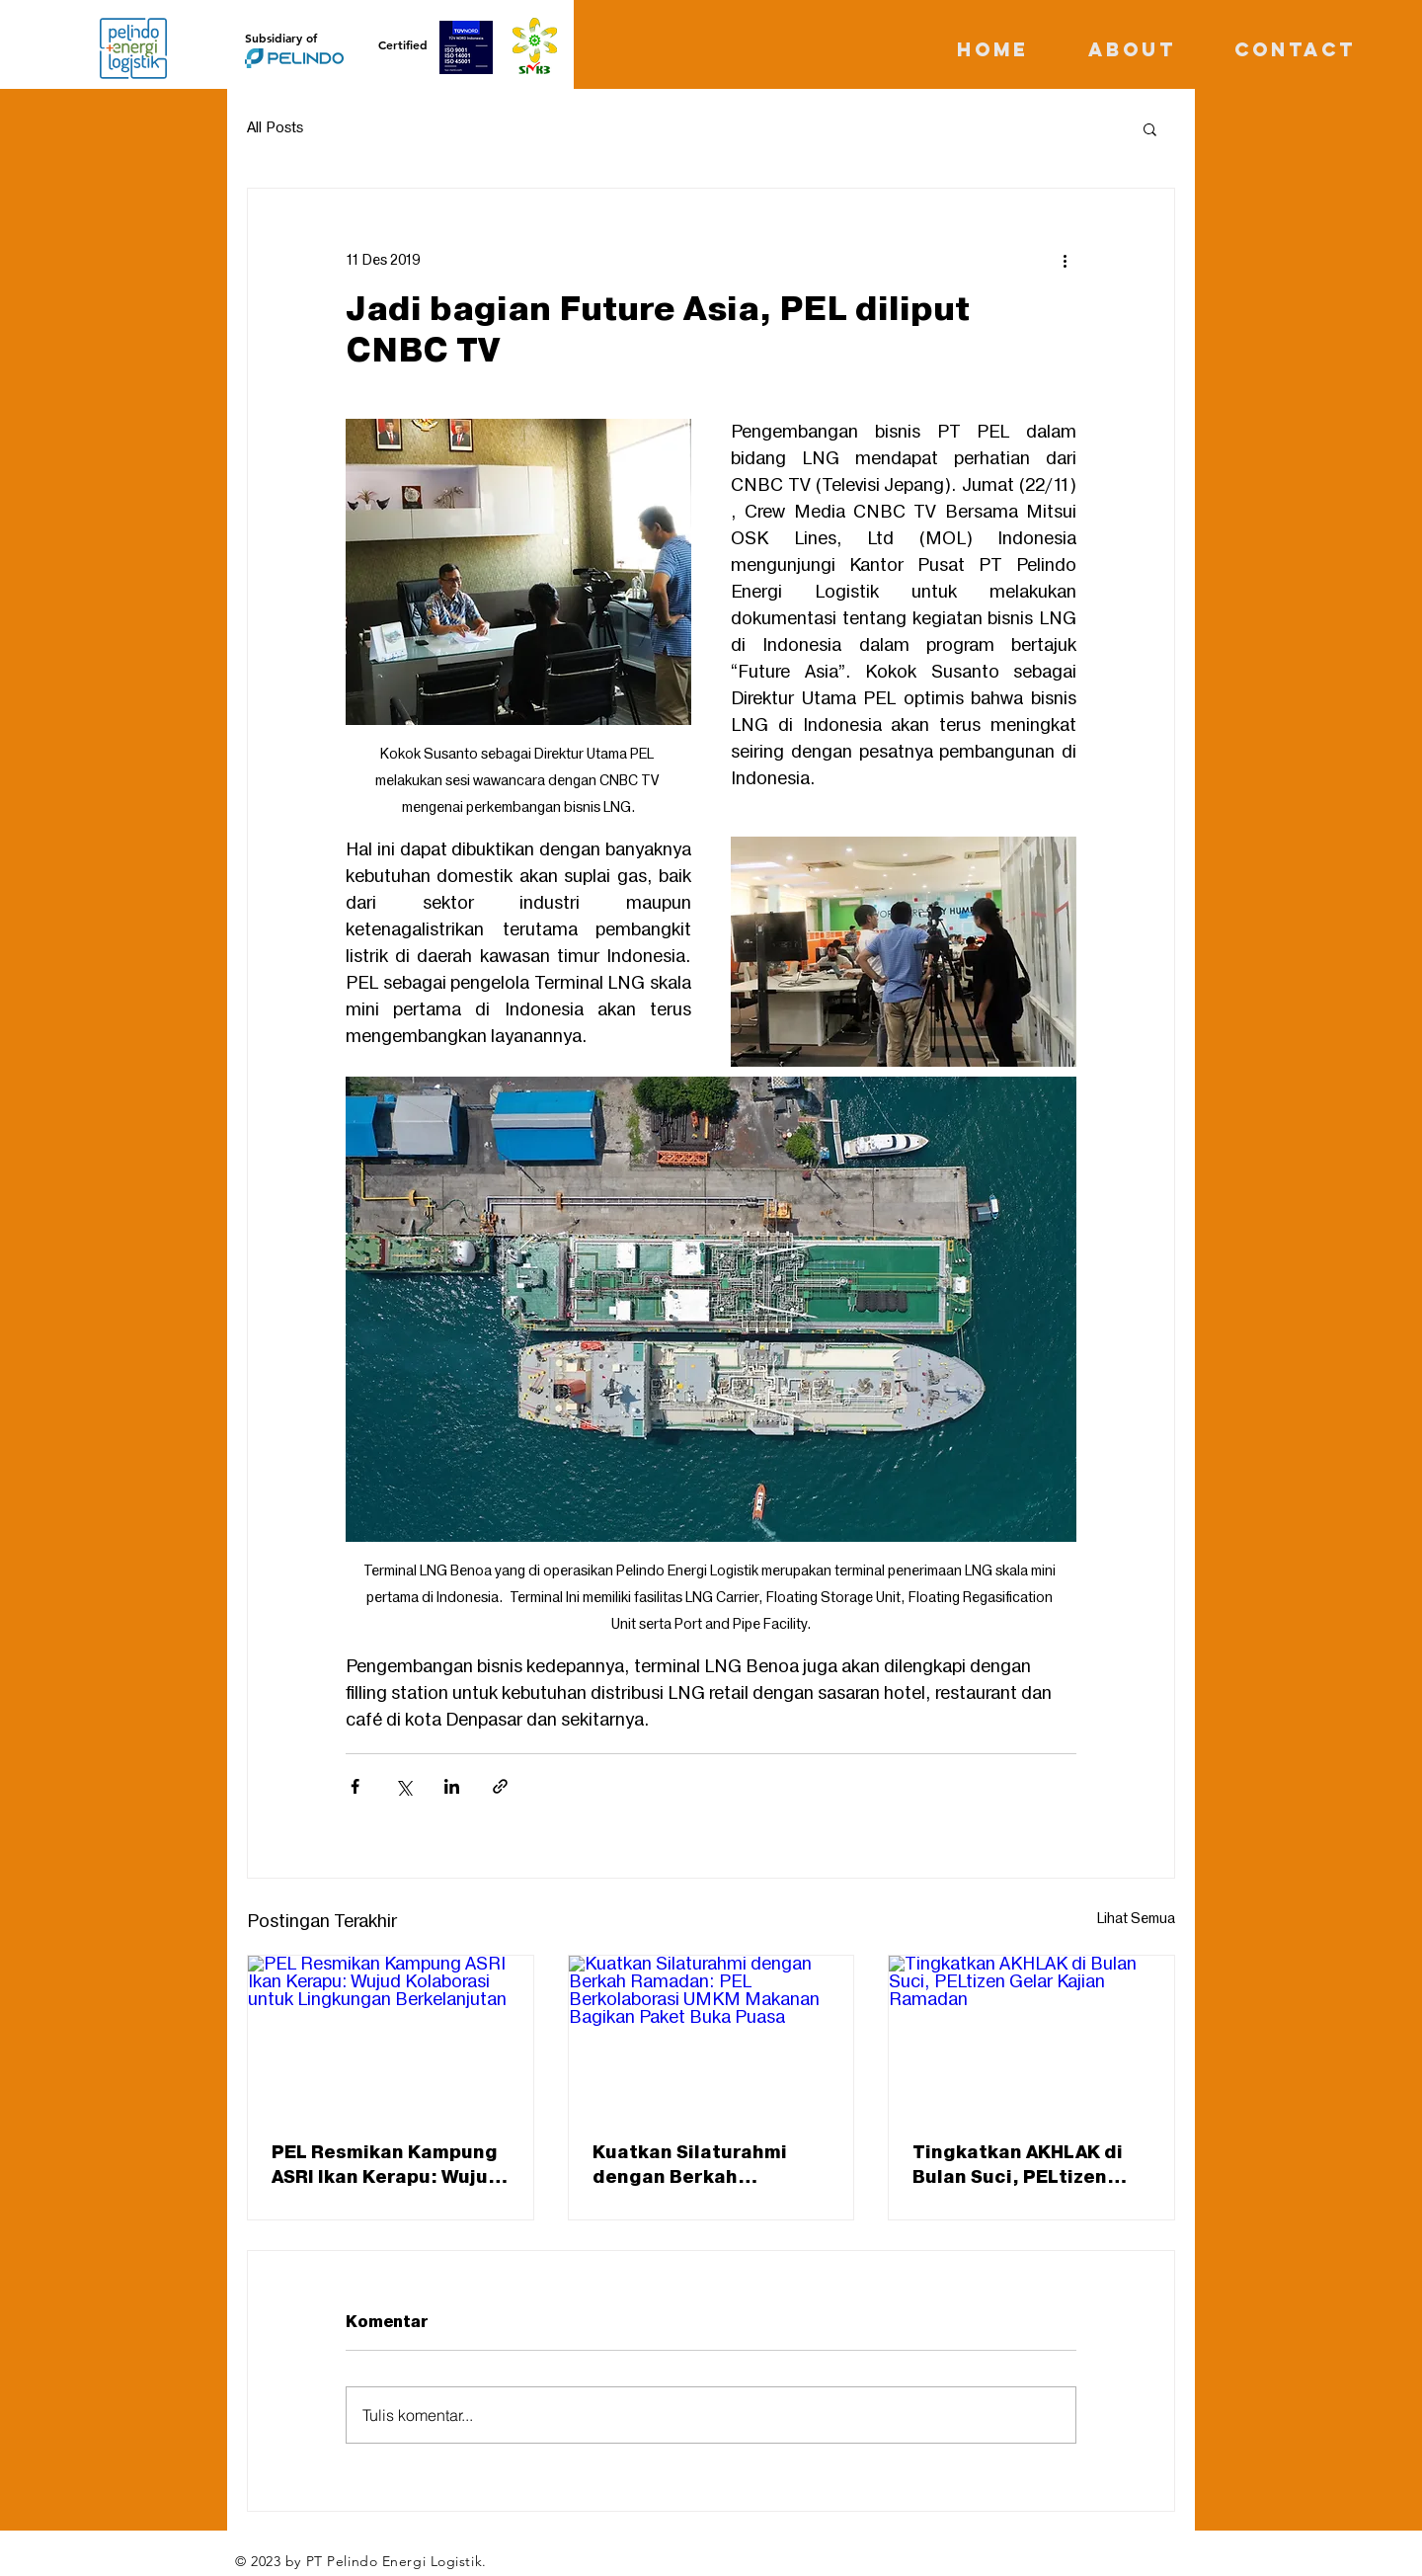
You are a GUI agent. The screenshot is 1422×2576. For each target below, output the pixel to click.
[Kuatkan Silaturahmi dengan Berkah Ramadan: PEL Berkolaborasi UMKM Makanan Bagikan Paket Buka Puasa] (711, 2036)
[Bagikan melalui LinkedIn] (451, 1786)
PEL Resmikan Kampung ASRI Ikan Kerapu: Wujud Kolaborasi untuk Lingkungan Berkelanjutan (386, 2165)
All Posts (275, 128)
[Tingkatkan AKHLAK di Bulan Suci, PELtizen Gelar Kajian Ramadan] (1031, 2036)
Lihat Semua (1136, 1918)
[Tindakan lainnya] (1064, 260)
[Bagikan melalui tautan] (500, 1786)
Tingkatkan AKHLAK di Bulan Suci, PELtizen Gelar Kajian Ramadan (1017, 2165)
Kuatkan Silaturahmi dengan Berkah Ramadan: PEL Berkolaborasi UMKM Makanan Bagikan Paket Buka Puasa (706, 2165)
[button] (1150, 128)
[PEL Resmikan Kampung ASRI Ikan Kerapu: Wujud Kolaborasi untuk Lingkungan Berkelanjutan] (390, 2036)
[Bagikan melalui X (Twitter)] (403, 1786)
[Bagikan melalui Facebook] (355, 1786)
